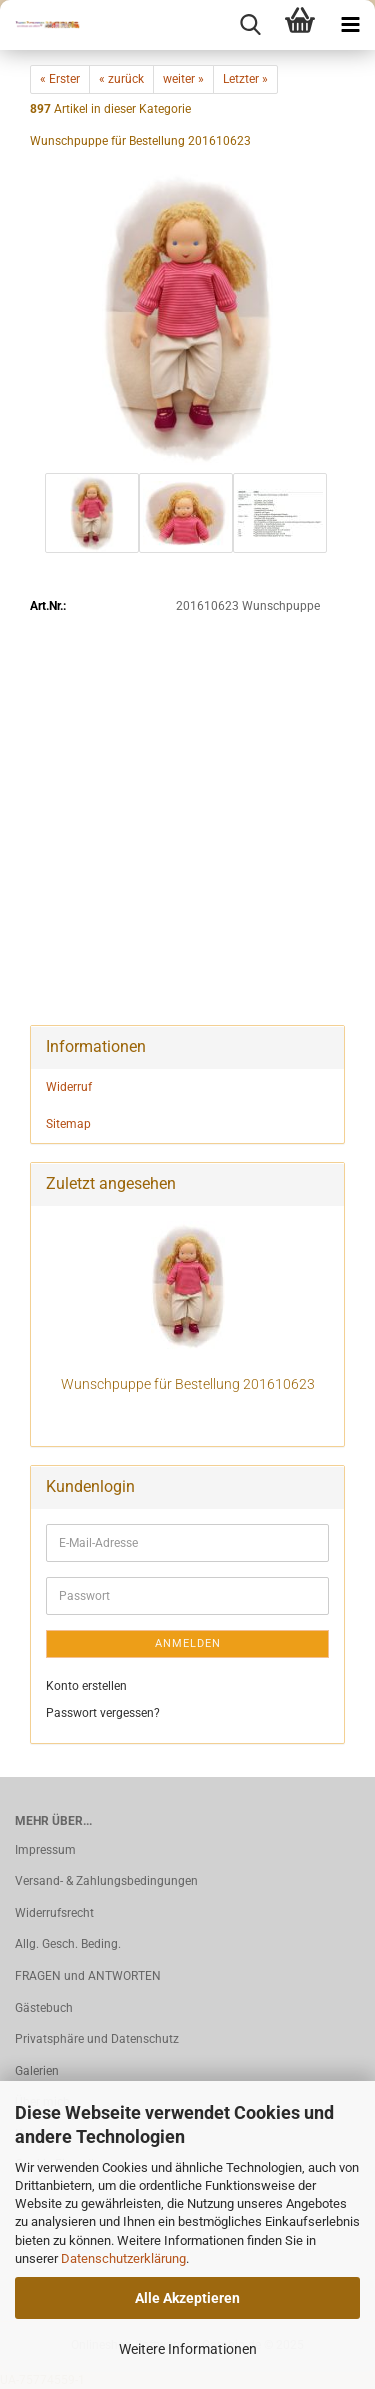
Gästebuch (44, 2008)
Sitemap (68, 1124)
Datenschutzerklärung (123, 2258)
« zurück (121, 79)
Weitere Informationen (188, 2349)
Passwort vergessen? (103, 1713)
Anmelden (188, 1643)
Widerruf (69, 1087)
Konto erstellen (86, 1686)
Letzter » (245, 79)
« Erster (60, 79)
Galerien (37, 2071)
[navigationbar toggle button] (350, 25)
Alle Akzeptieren (187, 2298)
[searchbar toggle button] (250, 25)
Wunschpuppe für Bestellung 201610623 (188, 1384)
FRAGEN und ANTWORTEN (88, 1976)
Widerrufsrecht (54, 1913)
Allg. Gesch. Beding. (68, 1944)
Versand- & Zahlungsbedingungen (106, 1881)
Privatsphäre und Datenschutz (97, 2039)
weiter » (183, 79)
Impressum (45, 1850)
